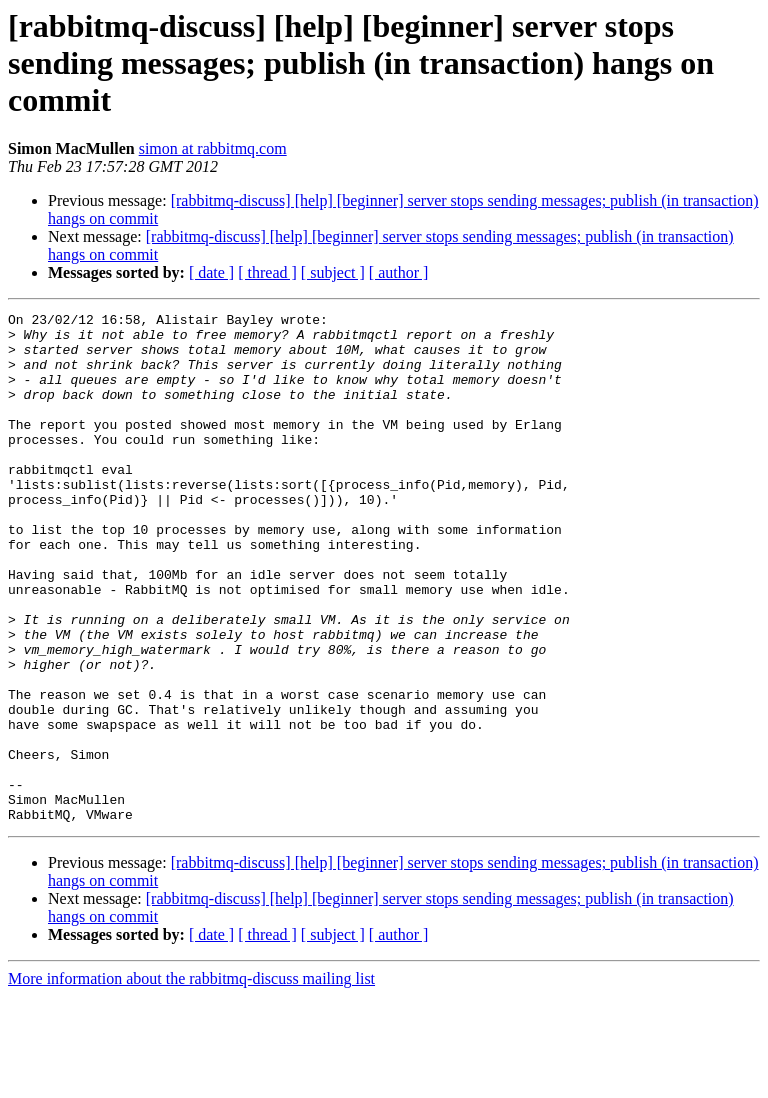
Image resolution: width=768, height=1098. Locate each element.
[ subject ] (333, 272)
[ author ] (399, 272)
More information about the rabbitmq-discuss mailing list (191, 1080)
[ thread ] (267, 272)
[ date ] (211, 272)
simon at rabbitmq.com (213, 148)
